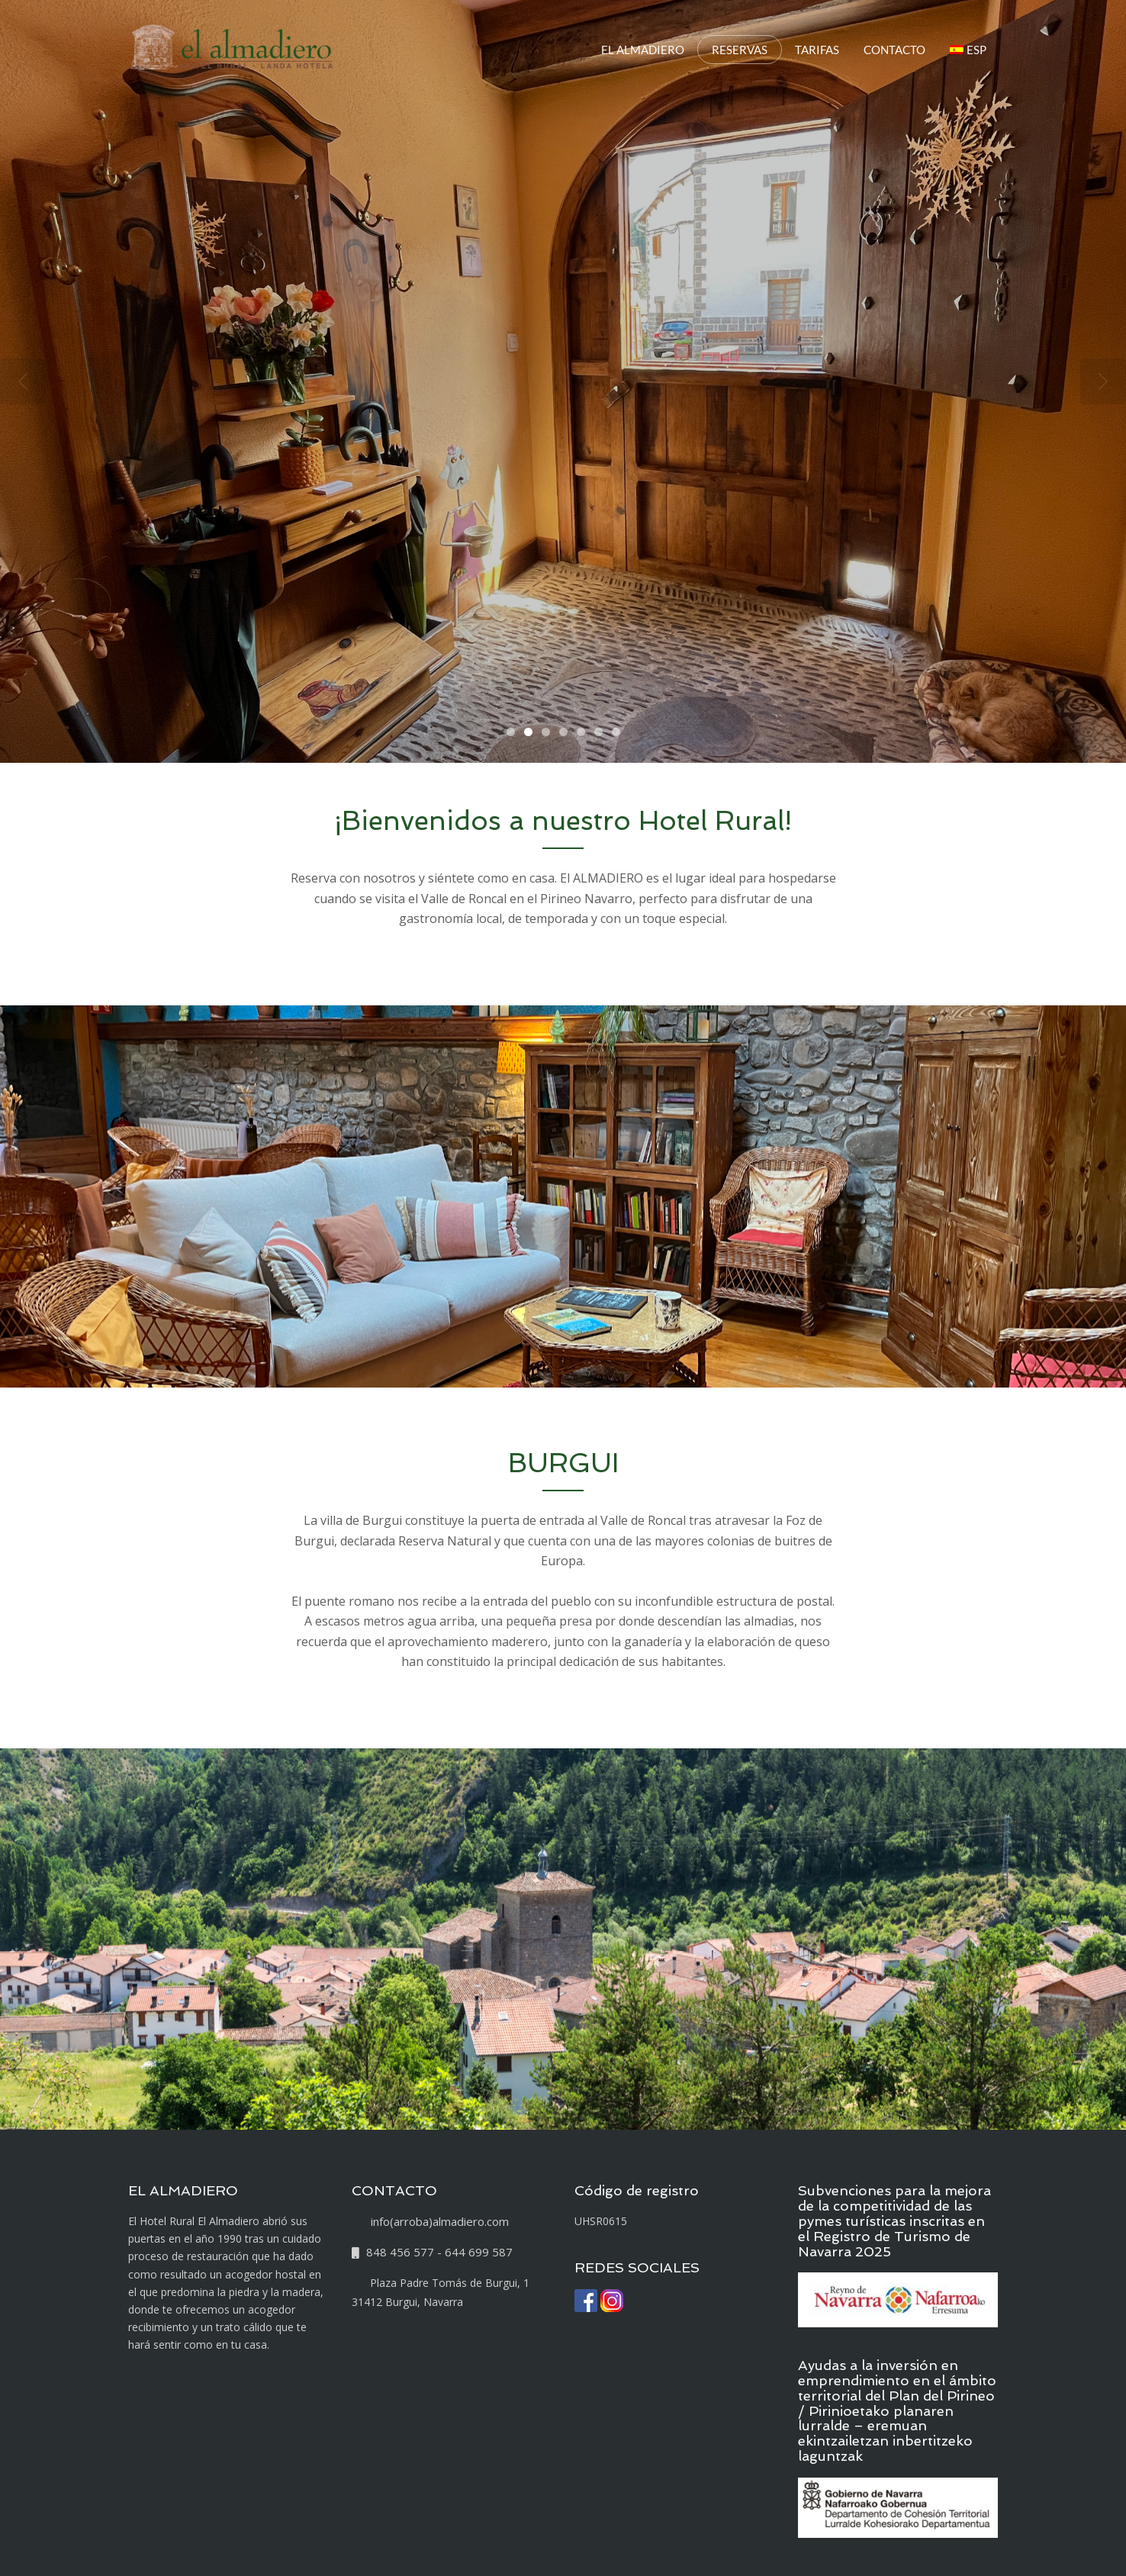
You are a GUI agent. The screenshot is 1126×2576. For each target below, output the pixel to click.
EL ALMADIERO (642, 49)
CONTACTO (894, 49)
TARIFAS (817, 49)
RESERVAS (739, 49)
